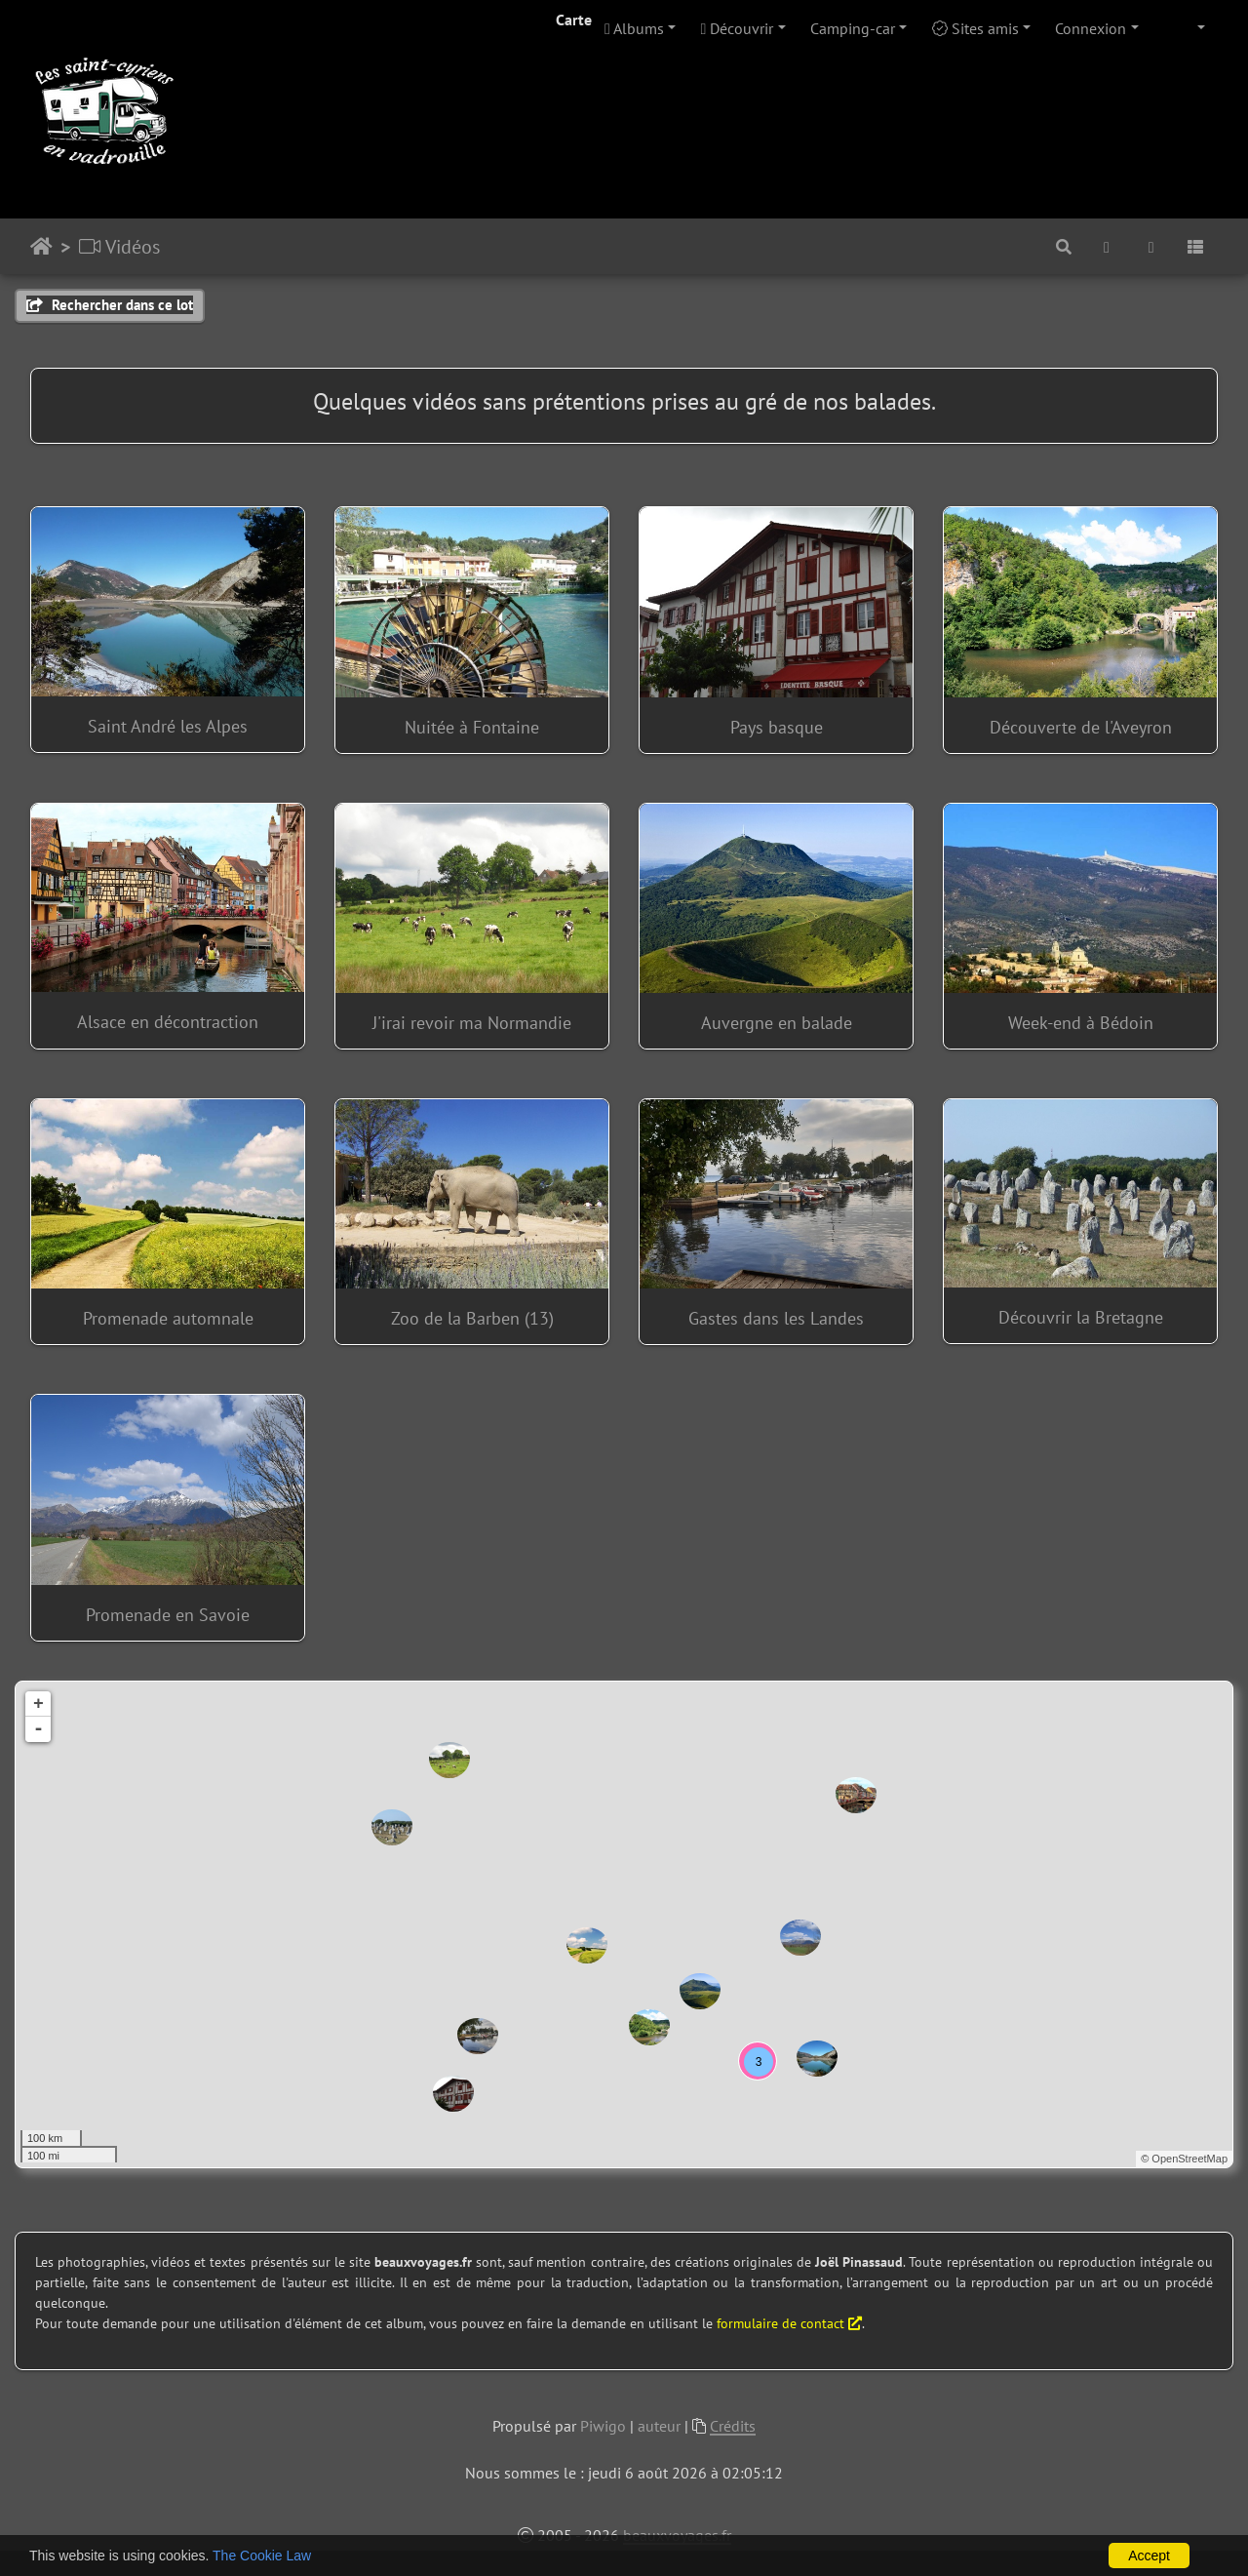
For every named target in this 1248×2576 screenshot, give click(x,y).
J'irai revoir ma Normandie (471, 1022)
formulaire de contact (789, 2323)
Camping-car (852, 28)
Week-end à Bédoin (1080, 1022)
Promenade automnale (168, 1318)
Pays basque (776, 727)
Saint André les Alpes (168, 726)
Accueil (41, 246)
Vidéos (119, 246)
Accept (1149, 2555)
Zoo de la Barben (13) (472, 1318)
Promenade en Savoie (168, 1615)
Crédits (733, 2426)
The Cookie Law (262, 2555)
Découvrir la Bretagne (1080, 1317)
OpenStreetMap (1189, 2158)
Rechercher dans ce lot (109, 305)
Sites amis (975, 28)
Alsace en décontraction (167, 1021)
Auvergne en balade (776, 1022)
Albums (634, 28)
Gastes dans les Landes (776, 1318)
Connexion (1090, 28)
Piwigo (603, 2426)
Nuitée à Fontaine (472, 727)
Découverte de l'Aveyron (1081, 727)
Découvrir (737, 28)
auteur (659, 2426)
